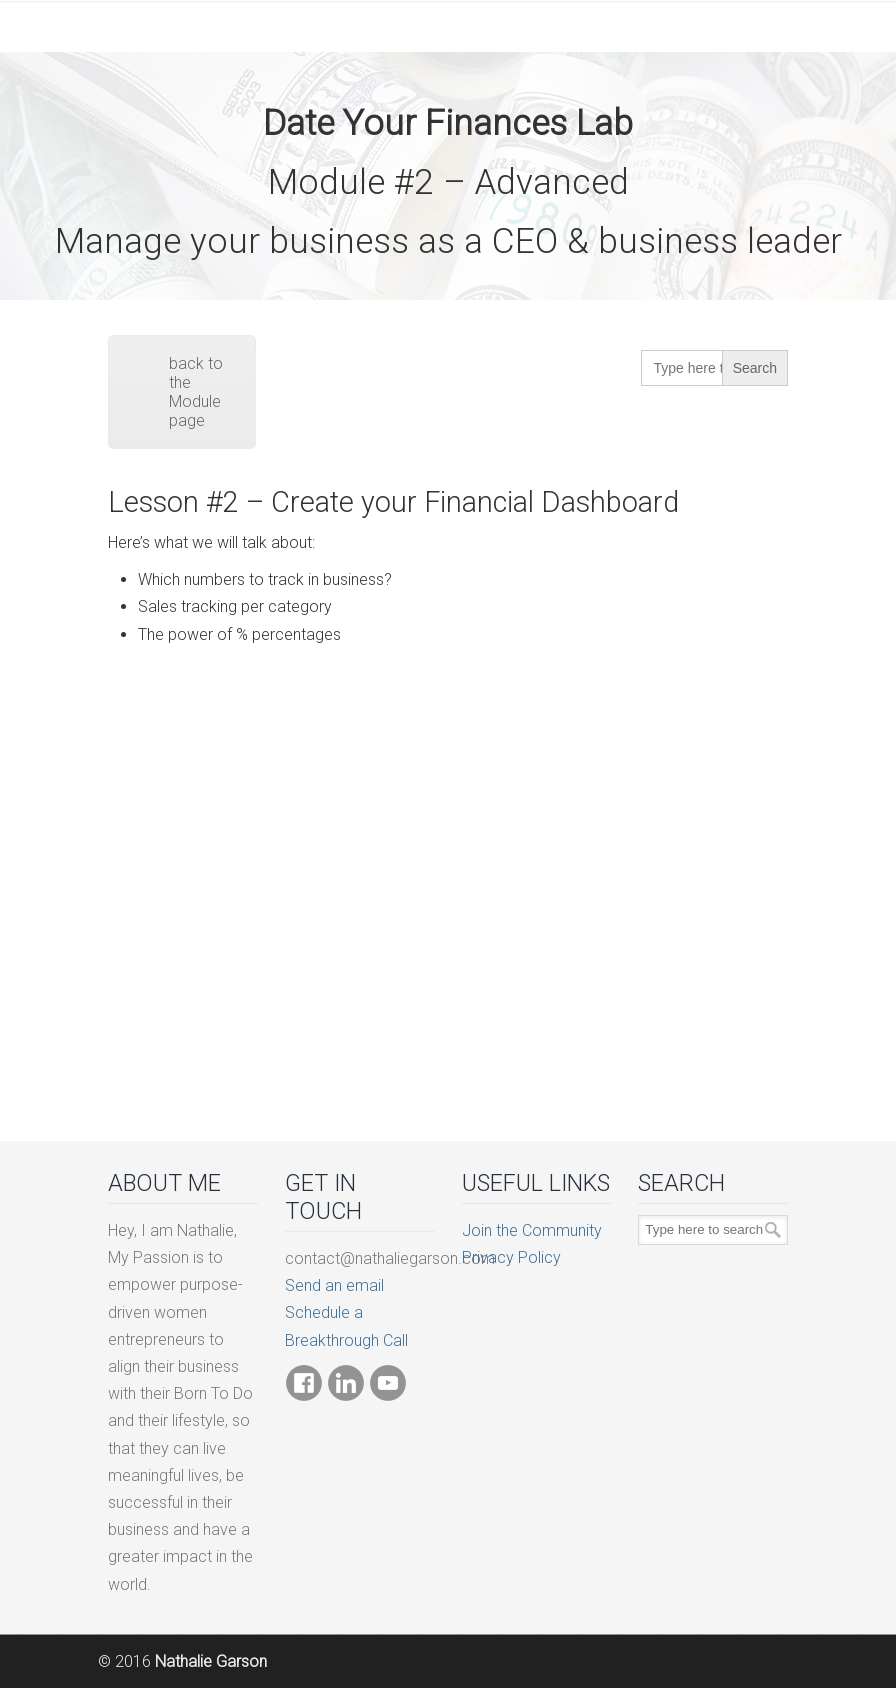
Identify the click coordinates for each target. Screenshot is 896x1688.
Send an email (334, 1285)
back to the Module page (196, 392)
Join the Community (532, 1230)
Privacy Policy (511, 1257)
